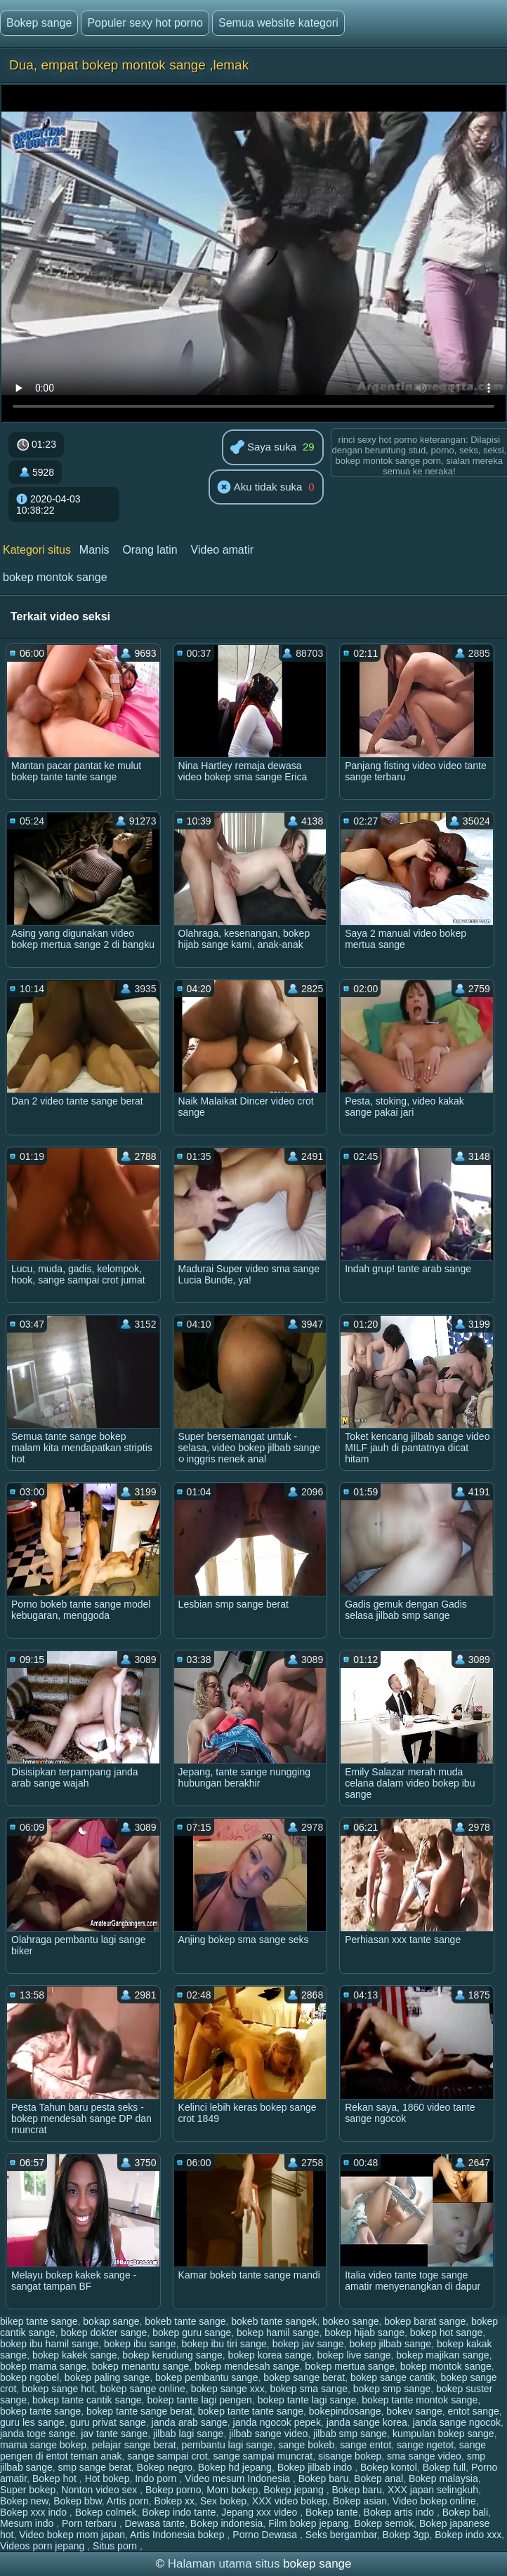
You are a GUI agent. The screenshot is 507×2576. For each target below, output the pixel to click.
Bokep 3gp (406, 2534)
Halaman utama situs (224, 2563)
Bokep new (24, 2501)
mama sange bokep (43, 2444)
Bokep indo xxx (468, 2534)
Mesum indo (28, 2523)
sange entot (365, 2444)
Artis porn (128, 2501)
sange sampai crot (167, 2456)
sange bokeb (306, 2444)
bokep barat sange (425, 2321)
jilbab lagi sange (188, 2433)
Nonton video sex (100, 2489)
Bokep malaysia (443, 2478)
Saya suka (263, 448)
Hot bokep (107, 2478)
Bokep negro (164, 2467)
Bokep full (444, 2467)
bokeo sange (350, 2321)
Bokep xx (174, 2501)
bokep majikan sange (442, 2355)
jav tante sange (114, 2433)
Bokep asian (360, 2501)
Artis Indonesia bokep (179, 2534)
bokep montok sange (55, 577)
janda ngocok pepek (277, 2422)
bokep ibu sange (140, 2343)
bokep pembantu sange (206, 2377)
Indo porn (157, 2478)
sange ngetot (425, 2444)
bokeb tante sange (185, 2321)
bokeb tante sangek (274, 2321)
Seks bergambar (341, 2534)
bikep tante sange (39, 2321)
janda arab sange (190, 2422)
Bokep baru (323, 2478)
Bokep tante (331, 2512)
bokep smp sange (392, 2388)
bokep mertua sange (350, 2366)
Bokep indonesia (226, 2523)
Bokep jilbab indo (316, 2467)
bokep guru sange (191, 2332)
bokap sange (111, 2321)
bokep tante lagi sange (307, 2399)
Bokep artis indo (400, 2512)
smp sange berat (94, 2467)
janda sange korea (367, 2422)
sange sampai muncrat (263, 2456)
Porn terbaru (90, 2523)
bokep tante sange (40, 2411)
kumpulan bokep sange (443, 2433)
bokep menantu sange (141, 2366)
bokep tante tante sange (250, 2411)
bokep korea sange (270, 2355)
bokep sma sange (309, 2388)
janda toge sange (37, 2433)
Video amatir (222, 550)
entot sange (473, 2411)
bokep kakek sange (74, 2355)
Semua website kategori (278, 23)
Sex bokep (223, 2501)
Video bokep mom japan (72, 2534)
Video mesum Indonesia (239, 2478)
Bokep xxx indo (35, 2512)
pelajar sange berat (134, 2444)
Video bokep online (434, 2501)
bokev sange (414, 2411)
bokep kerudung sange (172, 2355)
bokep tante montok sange (420, 2399)
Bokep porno (173, 2489)
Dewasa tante (154, 2523)
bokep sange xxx (228, 2388)
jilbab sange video (268, 2433)
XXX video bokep (289, 2501)
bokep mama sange (43, 2366)
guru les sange (32, 2422)
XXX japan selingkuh (433, 2489)
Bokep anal (378, 2478)
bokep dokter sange (103, 2332)
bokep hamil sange (278, 2332)
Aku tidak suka (259, 487)
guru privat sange (108, 2422)
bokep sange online (142, 2388)
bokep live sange (353, 2355)
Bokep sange (39, 23)
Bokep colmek (106, 2512)
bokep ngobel (29, 2377)
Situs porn (116, 2545)
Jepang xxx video (260, 2512)
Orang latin (149, 550)
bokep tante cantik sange (87, 2399)
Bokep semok (384, 2523)
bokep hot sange (446, 2332)
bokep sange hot (58, 2388)
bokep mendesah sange (247, 2366)
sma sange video (424, 2456)
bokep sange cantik (392, 2377)
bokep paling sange (107, 2377)
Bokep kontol (388, 2467)
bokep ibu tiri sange (223, 2343)
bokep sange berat (304, 2377)
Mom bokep (232, 2489)
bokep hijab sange (364, 2332)
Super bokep (27, 2489)
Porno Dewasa (266, 2534)
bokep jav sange (308, 2343)
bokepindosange (345, 2411)
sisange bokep (349, 2456)
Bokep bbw (77, 2501)
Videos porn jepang (43, 2545)
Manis (94, 550)
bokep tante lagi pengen (199, 2399)
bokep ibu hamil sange (49, 2343)
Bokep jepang (295, 2489)
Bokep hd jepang (235, 2467)
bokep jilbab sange (390, 2343)
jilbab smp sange (350, 2433)
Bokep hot (55, 2478)
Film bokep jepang (308, 2523)
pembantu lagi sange (226, 2444)
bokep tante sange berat (139, 2411)
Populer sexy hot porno (145, 23)
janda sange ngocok (457, 2422)
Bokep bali (465, 2512)
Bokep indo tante (179, 2512)
